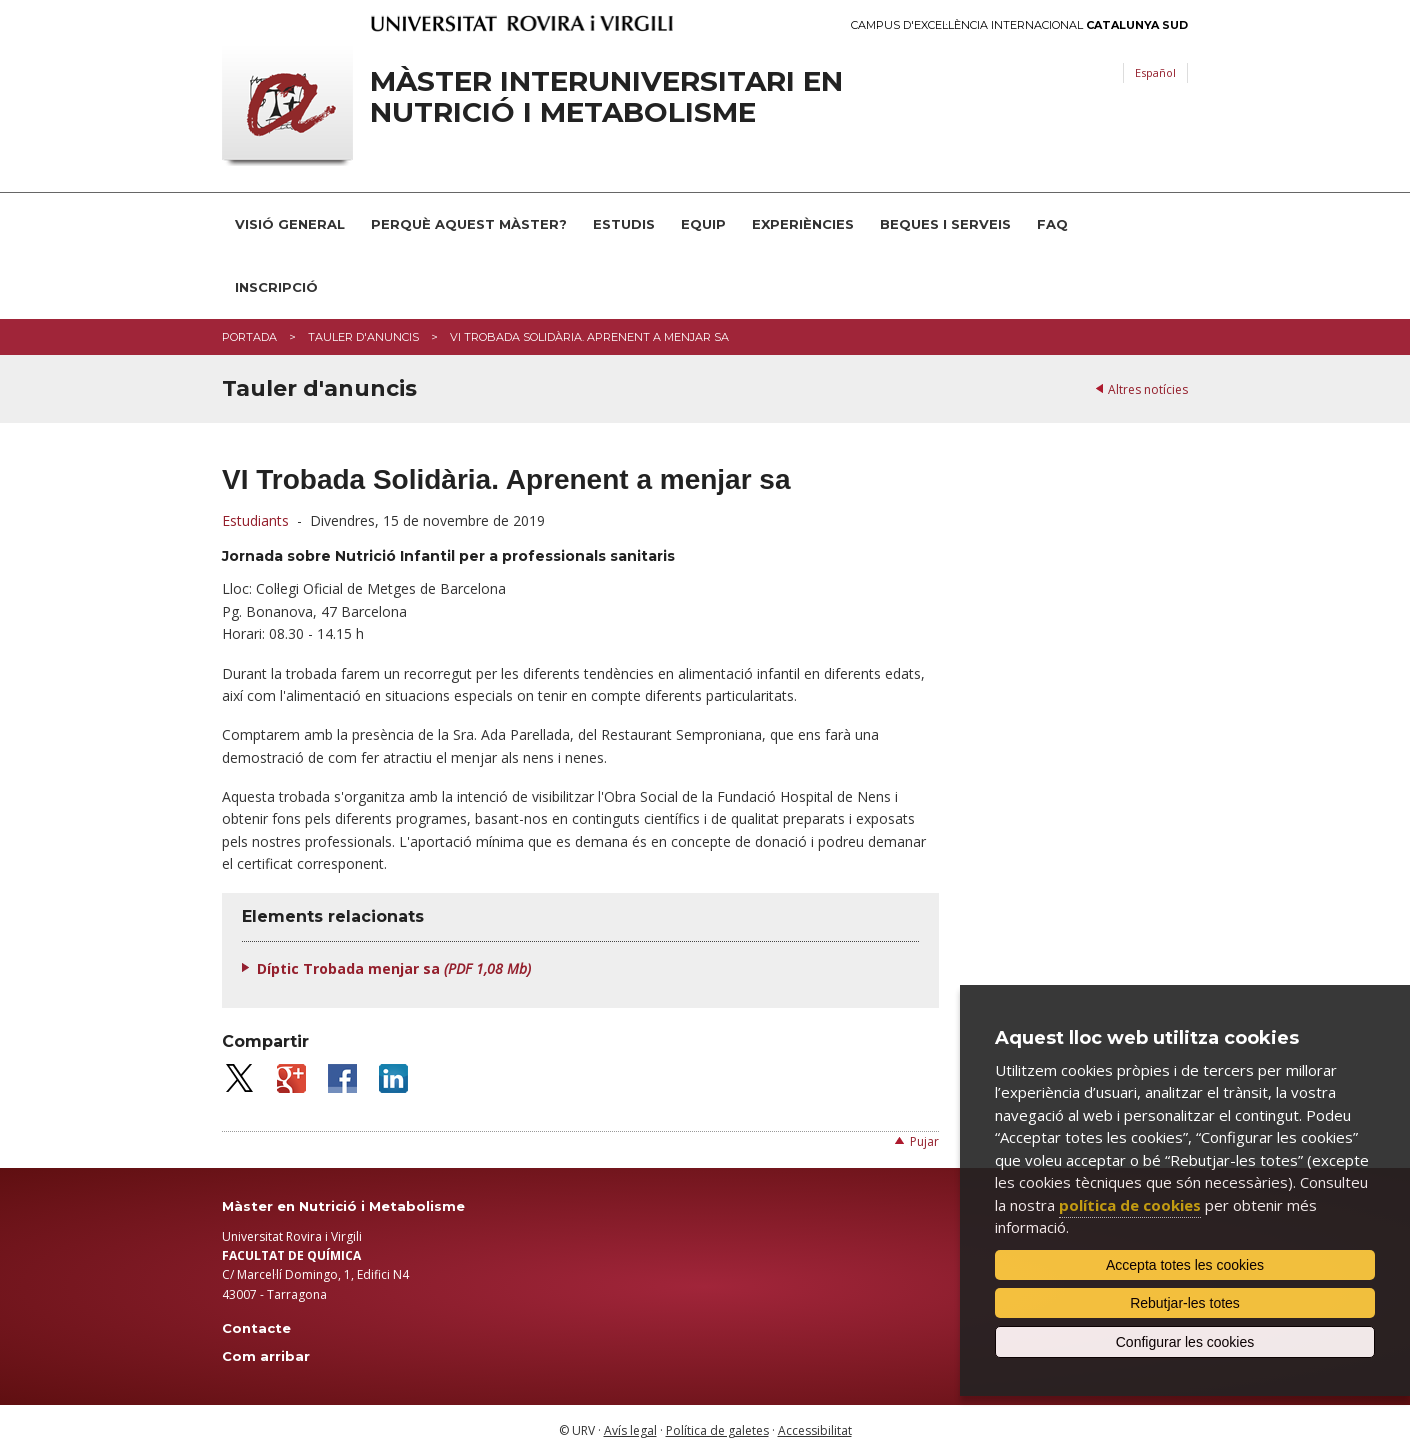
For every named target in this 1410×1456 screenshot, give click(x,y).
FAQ (1052, 224)
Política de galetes (717, 1430)
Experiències (803, 224)
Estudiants (255, 520)
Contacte (256, 1328)
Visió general (290, 224)
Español (1155, 72)
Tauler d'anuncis (363, 337)
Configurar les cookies (1185, 1342)
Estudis (624, 224)
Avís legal (630, 1430)
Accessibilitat (815, 1430)
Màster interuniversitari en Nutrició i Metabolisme (606, 97)
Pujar (924, 1141)
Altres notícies (1148, 389)
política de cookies (1130, 1205)
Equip (703, 224)
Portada (249, 337)
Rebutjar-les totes (1185, 1303)
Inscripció (276, 287)
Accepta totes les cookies (1185, 1265)
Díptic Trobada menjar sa (394, 968)
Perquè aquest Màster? (469, 224)
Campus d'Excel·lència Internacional (1019, 25)
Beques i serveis (945, 224)
